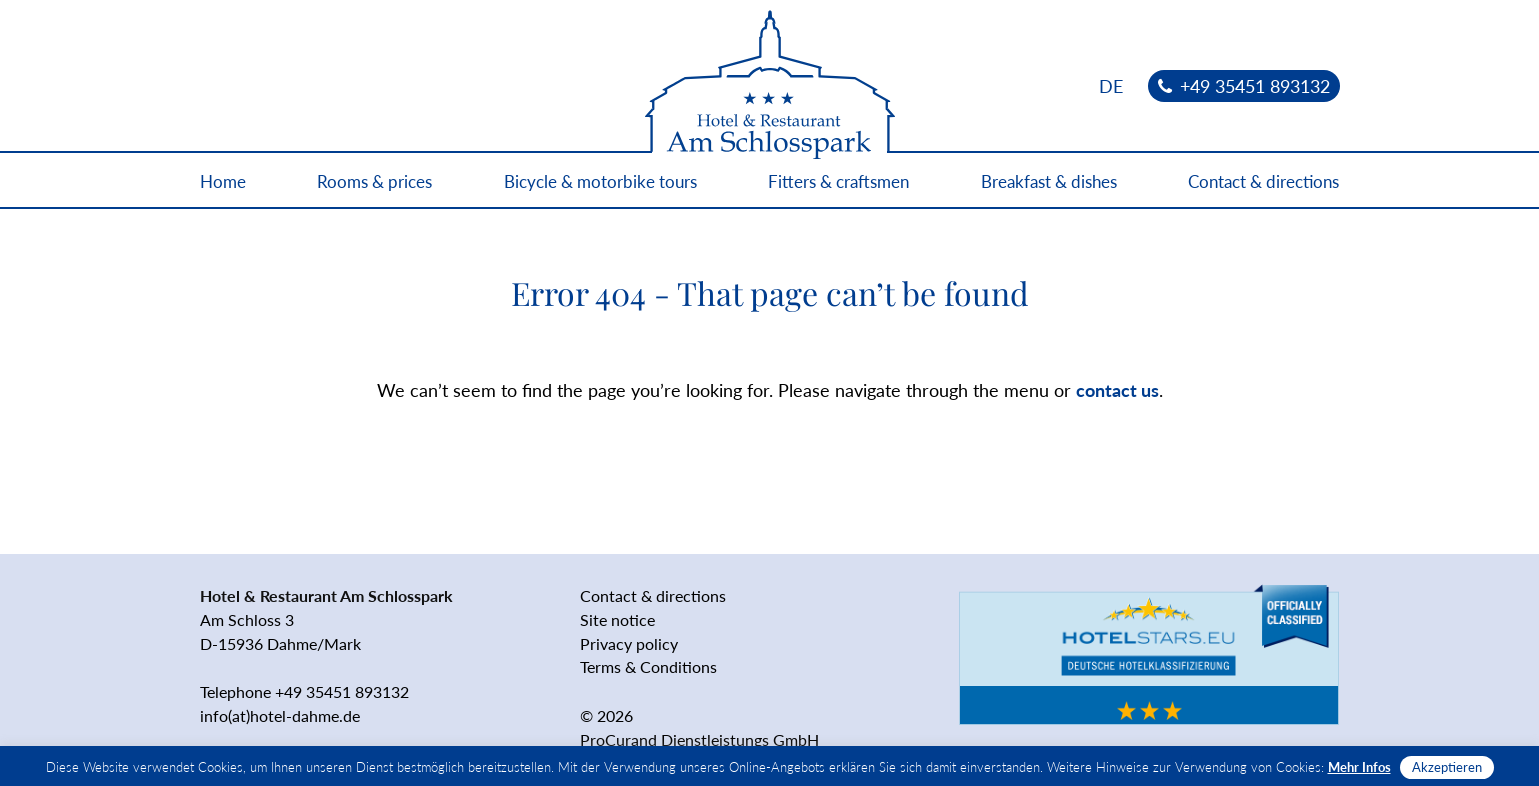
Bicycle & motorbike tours (600, 181)
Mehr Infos (1359, 767)
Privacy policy (629, 643)
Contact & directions (1263, 181)
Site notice (617, 619)
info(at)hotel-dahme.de (280, 715)
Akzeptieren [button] (1447, 767)
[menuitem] (1111, 85)
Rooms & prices (374, 181)
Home (223, 181)
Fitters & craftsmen (838, 181)
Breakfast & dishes (1049, 181)
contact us (1117, 390)
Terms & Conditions (648, 666)
